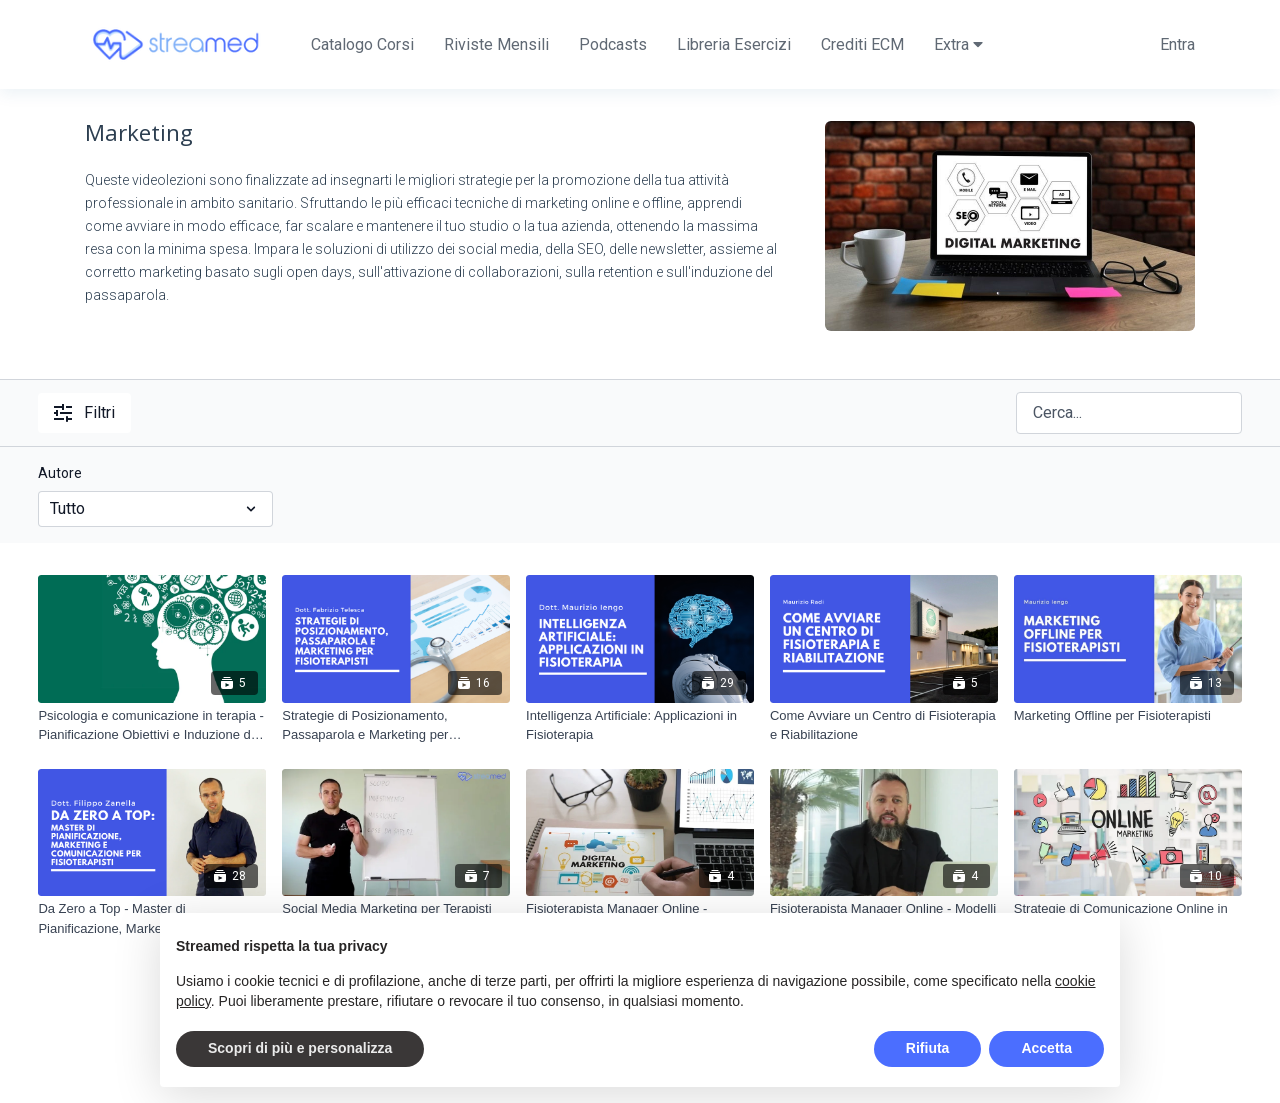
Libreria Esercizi (734, 44)
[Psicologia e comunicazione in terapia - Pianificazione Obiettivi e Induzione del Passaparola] (152, 725)
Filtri (84, 412)
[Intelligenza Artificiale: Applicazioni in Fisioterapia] (640, 725)
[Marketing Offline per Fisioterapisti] (1128, 716)
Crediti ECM (862, 44)
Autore (60, 473)
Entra (1177, 44)
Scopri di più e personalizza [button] (300, 1048)
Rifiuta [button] (928, 1048)
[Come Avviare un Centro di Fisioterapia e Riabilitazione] (884, 725)
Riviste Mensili (496, 44)
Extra (958, 44)
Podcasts (613, 44)
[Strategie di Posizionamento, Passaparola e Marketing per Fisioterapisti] (396, 725)
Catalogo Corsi (362, 44)
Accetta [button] (1046, 1048)
